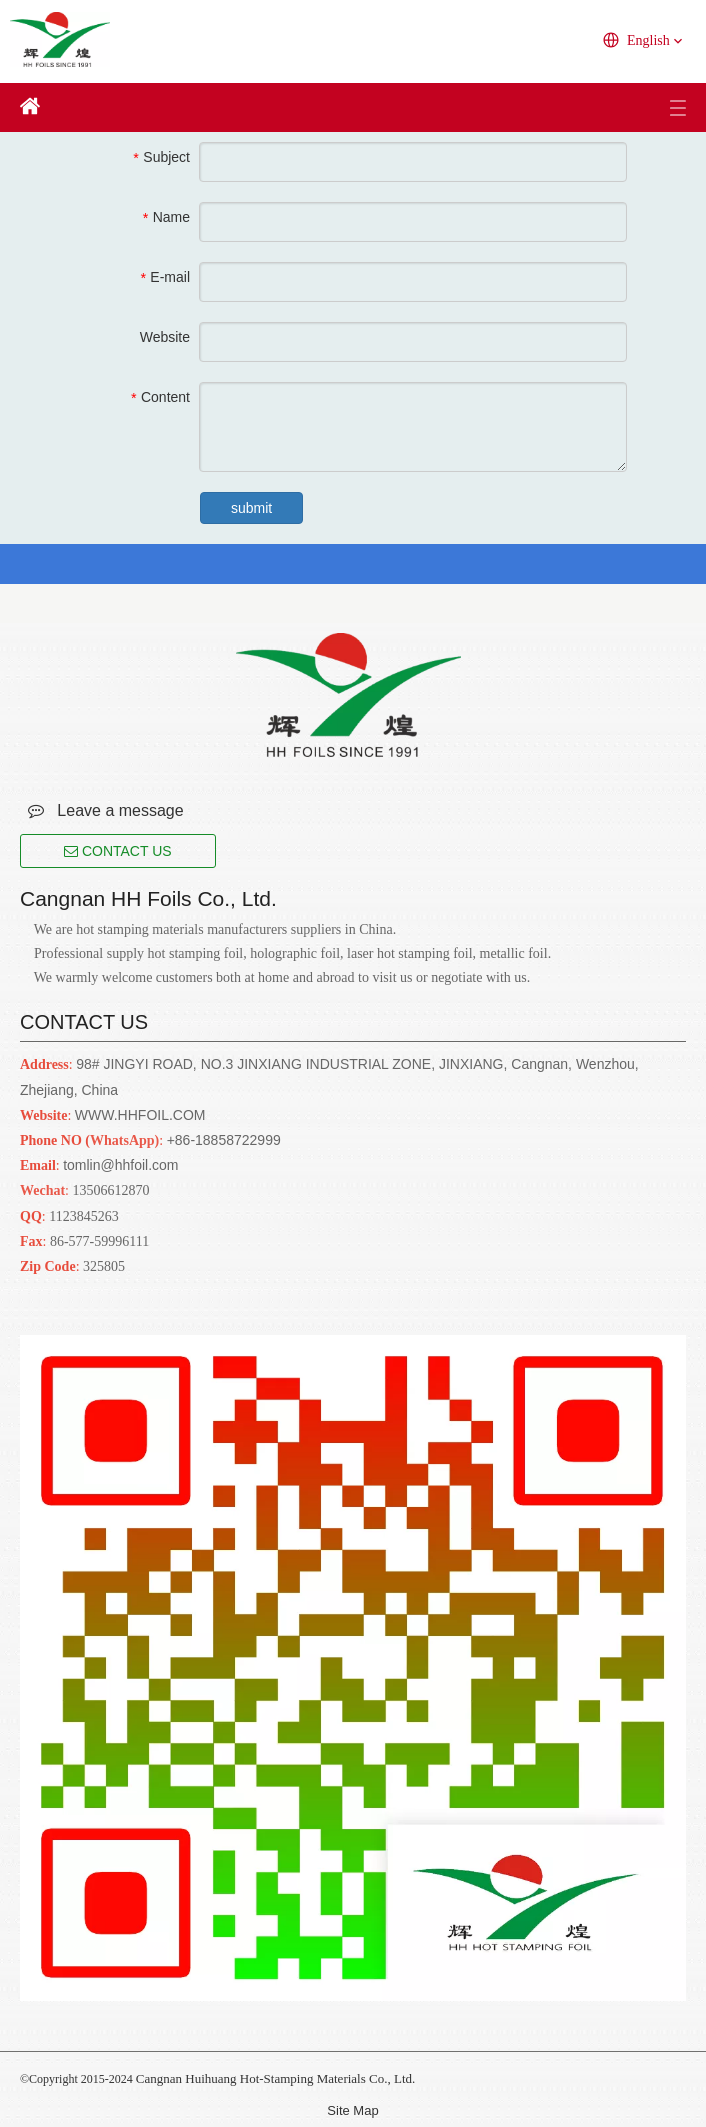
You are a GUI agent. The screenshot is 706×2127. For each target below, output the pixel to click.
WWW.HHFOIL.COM (140, 1115)
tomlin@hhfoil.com (120, 1165)
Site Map (352, 2110)
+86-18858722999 (224, 1140)
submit (251, 508)
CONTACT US (118, 851)
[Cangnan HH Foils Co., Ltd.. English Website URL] (348, 695)
